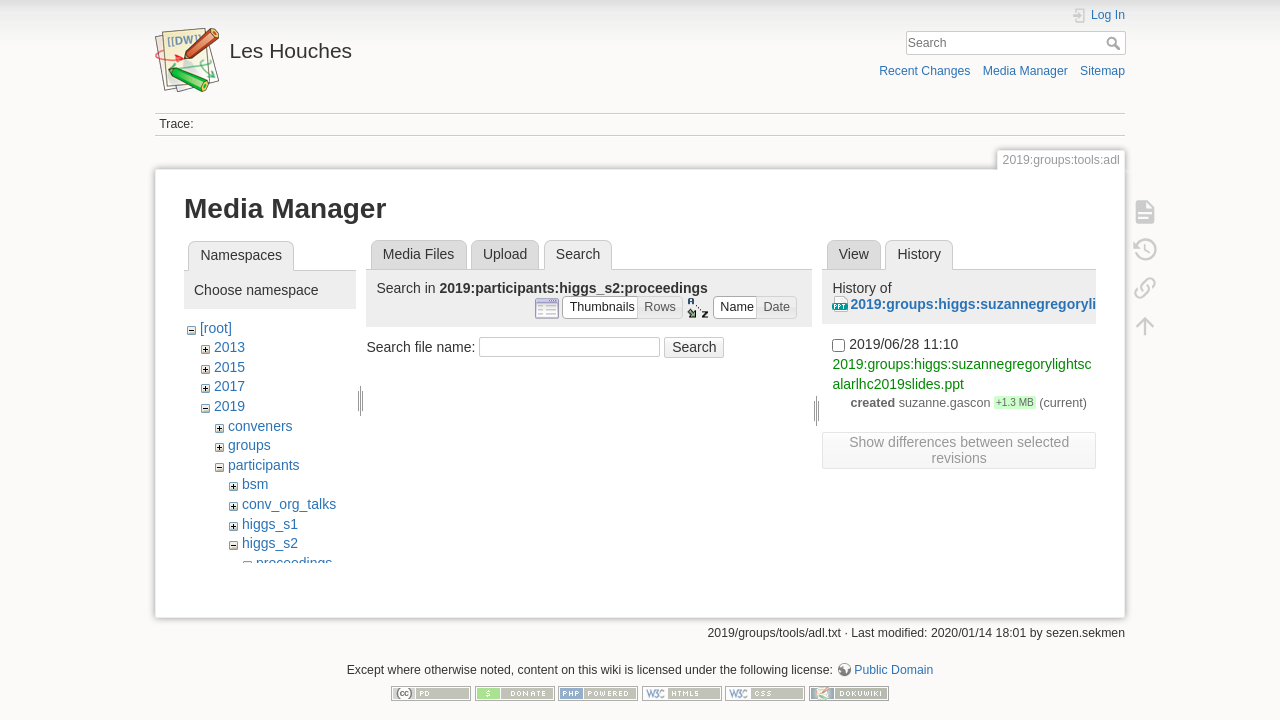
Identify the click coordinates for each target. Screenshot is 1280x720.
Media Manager (1025, 71)
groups (249, 445)
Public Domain (893, 654)
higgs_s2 (270, 543)
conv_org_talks (289, 504)
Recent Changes (924, 71)
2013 (229, 347)
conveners (260, 426)
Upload (505, 254)
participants (264, 465)
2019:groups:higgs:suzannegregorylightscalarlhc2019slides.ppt (1062, 304)
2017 (229, 386)
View (854, 254)
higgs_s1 (270, 524)
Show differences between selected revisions (959, 450)
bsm (255, 484)
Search (1115, 43)
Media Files (419, 254)
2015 (229, 367)
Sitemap (1102, 71)
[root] (216, 328)
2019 (229, 406)
